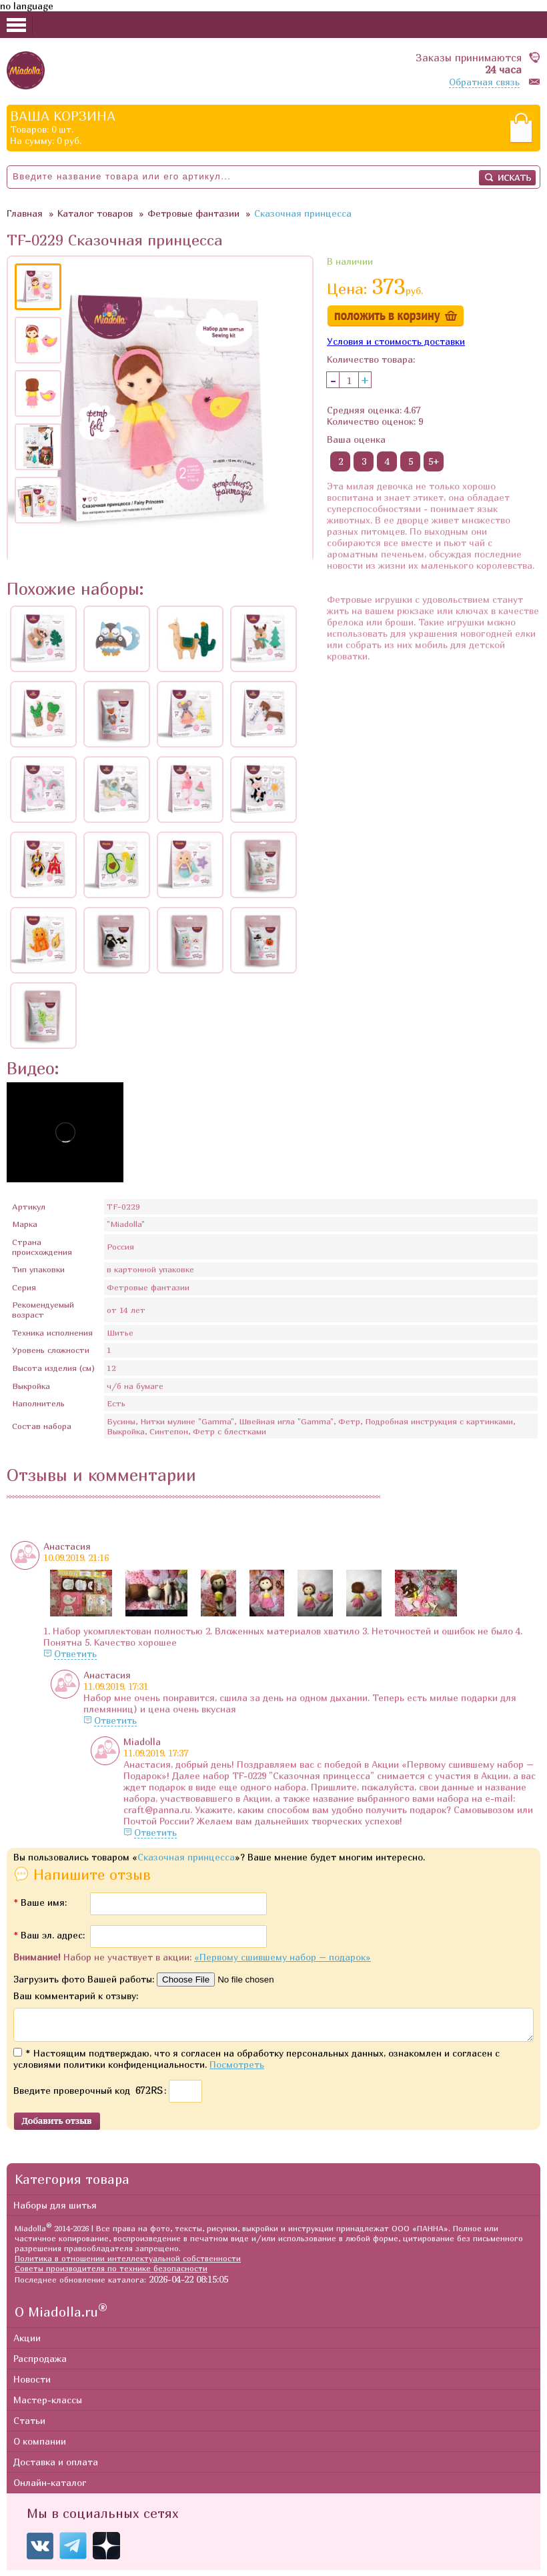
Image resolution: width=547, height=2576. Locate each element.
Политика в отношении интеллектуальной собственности (128, 2264)
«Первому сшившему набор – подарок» (282, 1957)
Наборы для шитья (55, 2211)
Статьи (29, 2426)
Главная (25, 213)
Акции (27, 2343)
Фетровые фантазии (193, 213)
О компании (39, 2447)
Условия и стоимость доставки (396, 341)
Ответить (75, 1653)
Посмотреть (236, 2070)
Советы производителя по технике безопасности (111, 2274)
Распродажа (40, 2364)
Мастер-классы (47, 2405)
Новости (32, 2385)
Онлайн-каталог (50, 2488)
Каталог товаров (95, 213)
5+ (434, 461)
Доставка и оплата (55, 2467)
